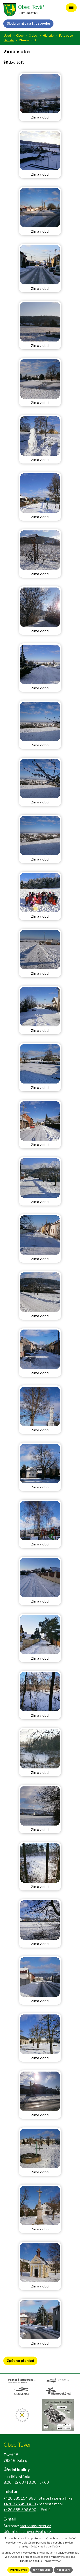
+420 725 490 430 (20, 2504)
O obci (33, 35)
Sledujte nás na (28, 23)
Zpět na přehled (20, 2361)
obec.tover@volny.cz (33, 2532)
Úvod (7, 35)
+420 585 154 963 (20, 2498)
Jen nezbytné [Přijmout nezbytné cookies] (42, 2569)
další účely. (54, 2546)
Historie (48, 35)
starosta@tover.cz (35, 2526)
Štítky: (9, 62)
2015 (20, 62)
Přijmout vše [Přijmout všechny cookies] (18, 2569)
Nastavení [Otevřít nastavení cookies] (63, 2569)
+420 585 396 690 (20, 2510)
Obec (20, 35)
